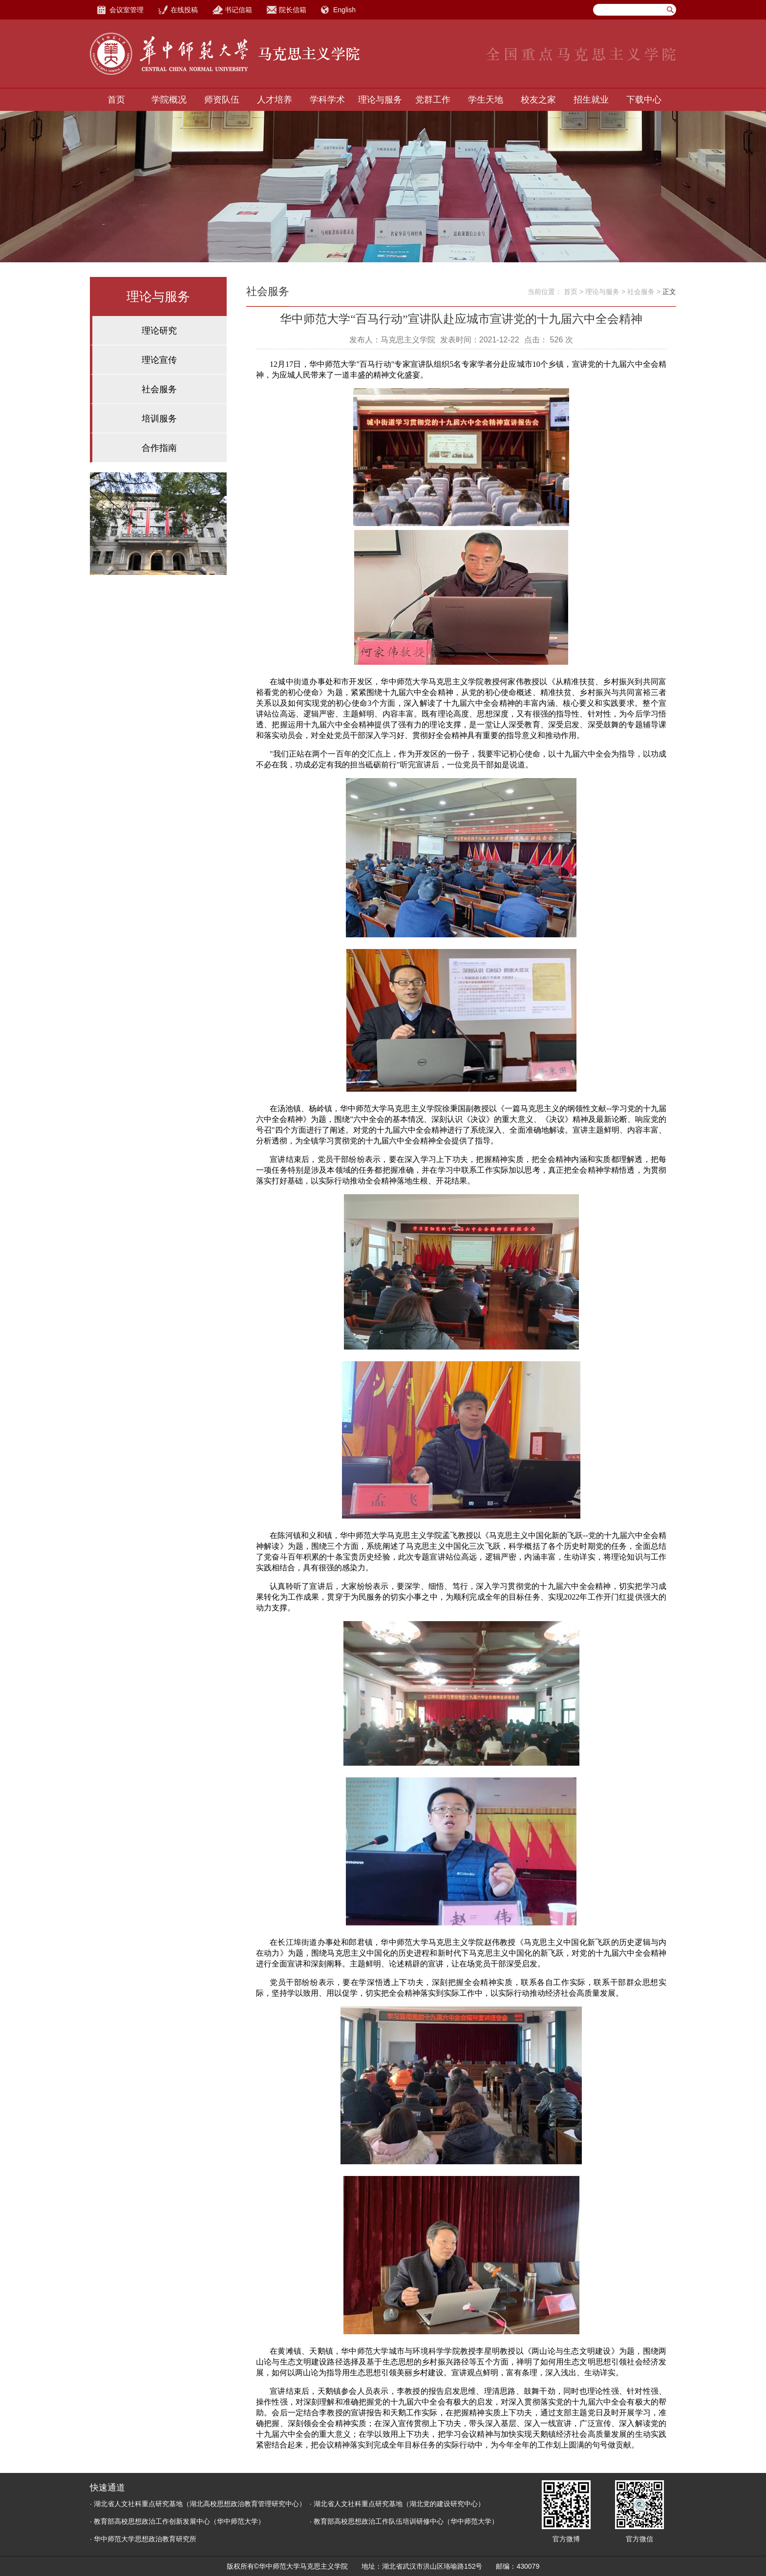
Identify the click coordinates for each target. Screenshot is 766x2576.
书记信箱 (238, 10)
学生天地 (485, 100)
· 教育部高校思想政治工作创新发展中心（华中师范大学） (177, 2521)
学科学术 (327, 100)
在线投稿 (184, 10)
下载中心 (643, 100)
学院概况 (169, 100)
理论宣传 (159, 360)
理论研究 (159, 331)
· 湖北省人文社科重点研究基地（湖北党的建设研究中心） (397, 2504)
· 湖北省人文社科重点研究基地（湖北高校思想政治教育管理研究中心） (198, 2504)
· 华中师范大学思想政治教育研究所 (143, 2539)
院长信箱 (292, 10)
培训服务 (159, 418)
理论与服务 (380, 100)
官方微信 (639, 2539)
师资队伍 (221, 100)
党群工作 (432, 100)
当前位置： (545, 292)
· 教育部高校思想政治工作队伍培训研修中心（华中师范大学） (404, 2521)
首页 (116, 100)
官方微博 (566, 2539)
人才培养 (274, 100)
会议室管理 (126, 10)
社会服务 (159, 389)
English (344, 10)
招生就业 (591, 100)
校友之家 (538, 100)
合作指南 (159, 448)
